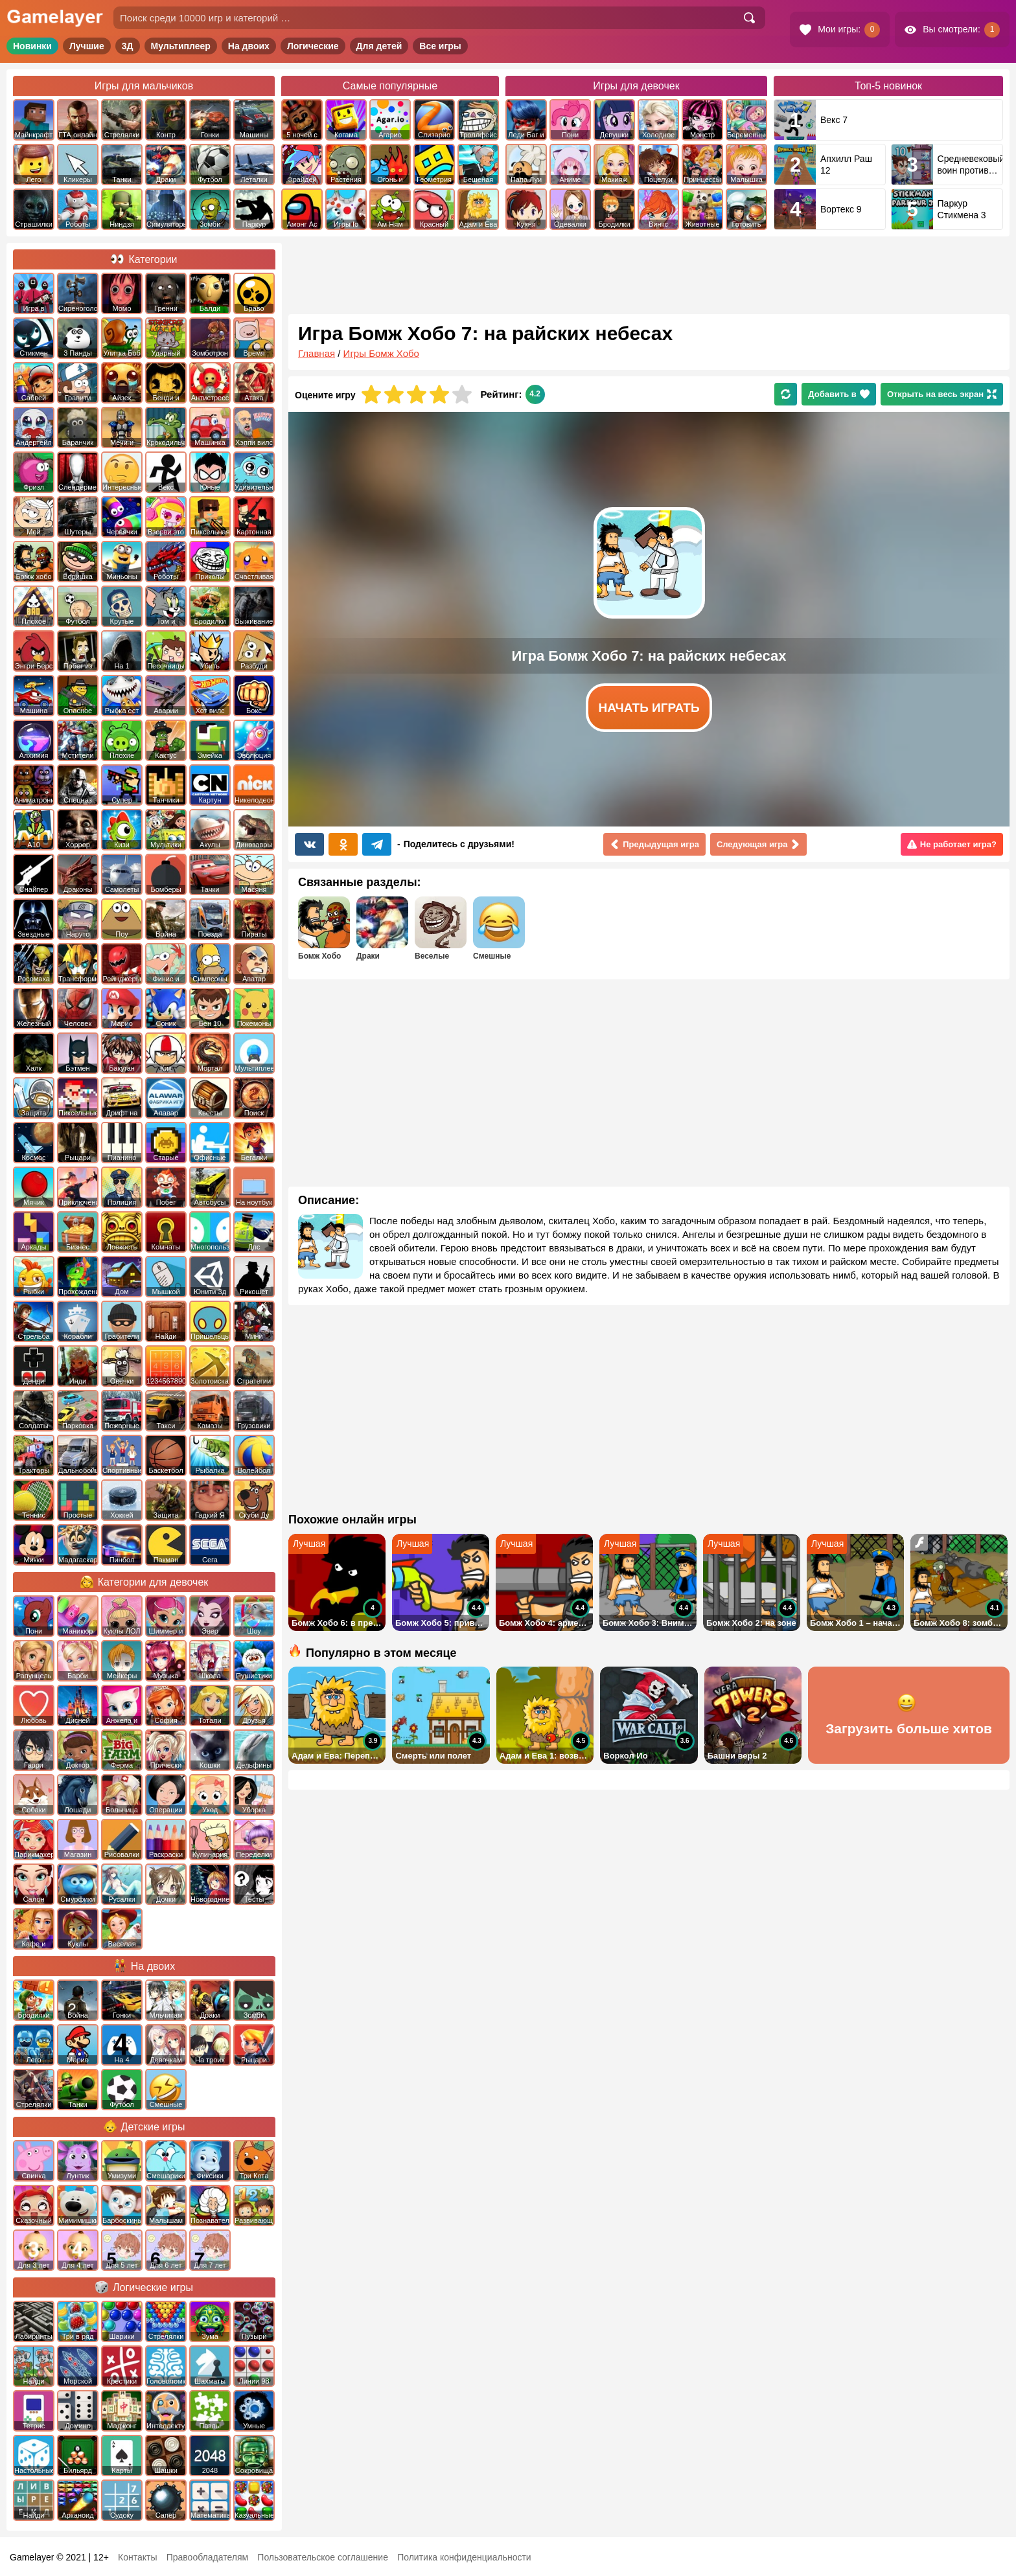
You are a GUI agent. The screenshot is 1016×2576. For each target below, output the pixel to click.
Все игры (440, 46)
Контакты (137, 2557)
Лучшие (86, 46)
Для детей (379, 46)
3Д (127, 46)
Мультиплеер (181, 46)
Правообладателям (207, 2557)
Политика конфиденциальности (464, 2557)
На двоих (249, 46)
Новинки (32, 46)
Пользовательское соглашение (322, 2557)
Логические (313, 46)
